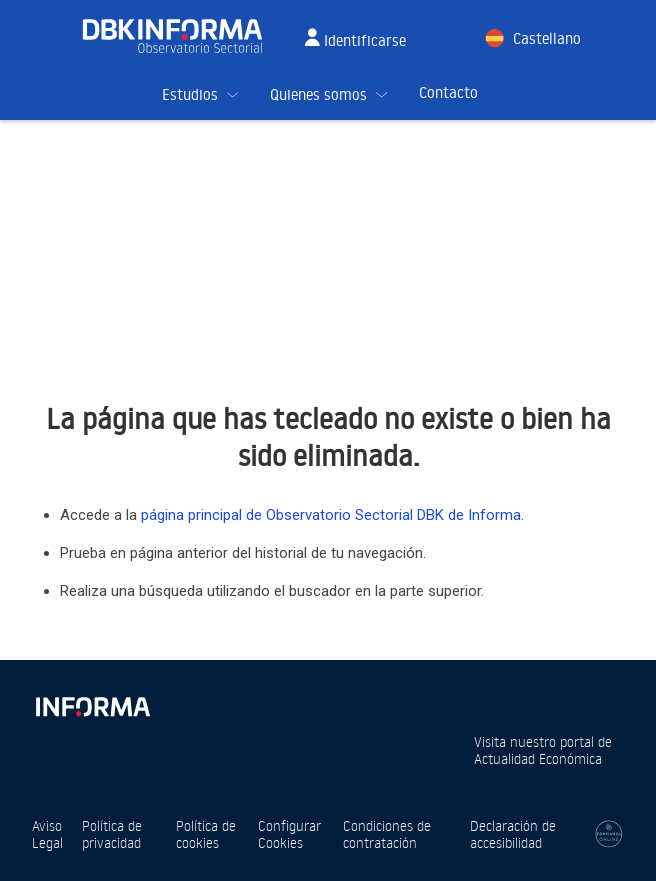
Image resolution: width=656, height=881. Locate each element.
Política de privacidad (112, 834)
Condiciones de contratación (387, 834)
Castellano (547, 38)
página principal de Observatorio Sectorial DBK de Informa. (332, 515)
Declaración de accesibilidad (513, 834)
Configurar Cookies (289, 834)
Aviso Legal (47, 834)
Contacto (448, 92)
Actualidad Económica (538, 758)
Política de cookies (206, 834)
